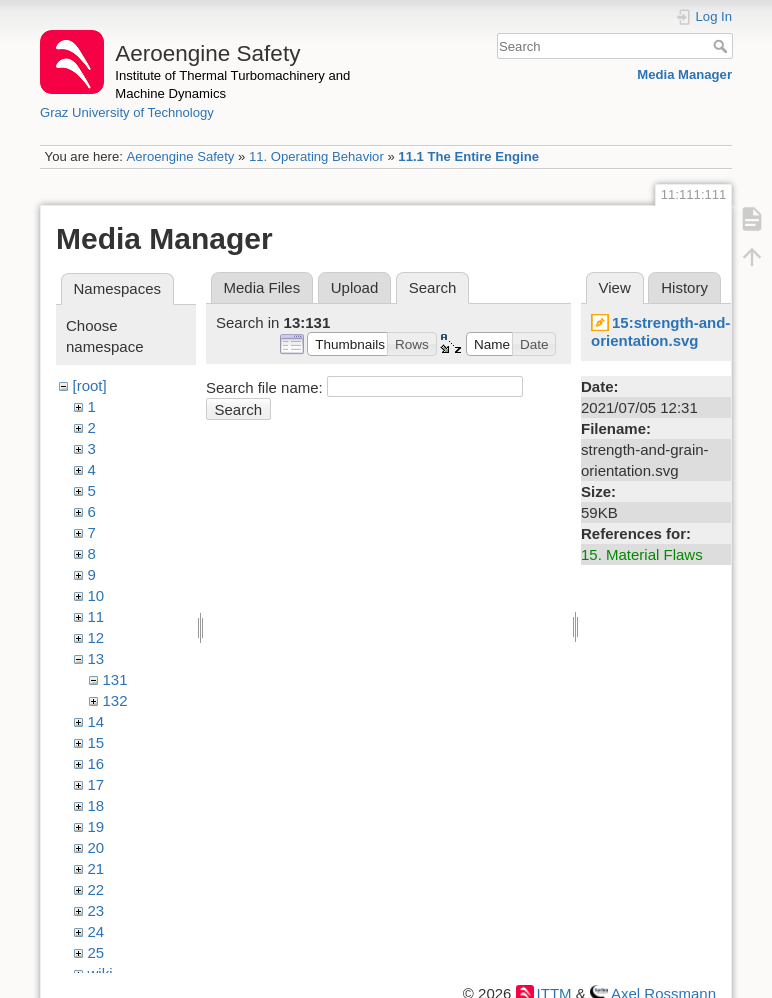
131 (115, 679)
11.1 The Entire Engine (468, 156)
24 (96, 931)
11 (96, 616)
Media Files (262, 287)
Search (722, 46)
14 (96, 721)
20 (96, 847)
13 (96, 658)
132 (115, 700)
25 (96, 952)
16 (96, 763)
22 (96, 889)
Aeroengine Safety (180, 156)
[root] (90, 385)
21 (96, 868)
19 (96, 826)
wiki (100, 973)
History (684, 287)
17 (96, 784)
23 (96, 910)
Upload (355, 287)
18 (96, 805)
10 (96, 595)
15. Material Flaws (642, 554)
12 (96, 637)
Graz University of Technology (127, 112)
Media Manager (684, 74)
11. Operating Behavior (316, 156)
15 (96, 742)
